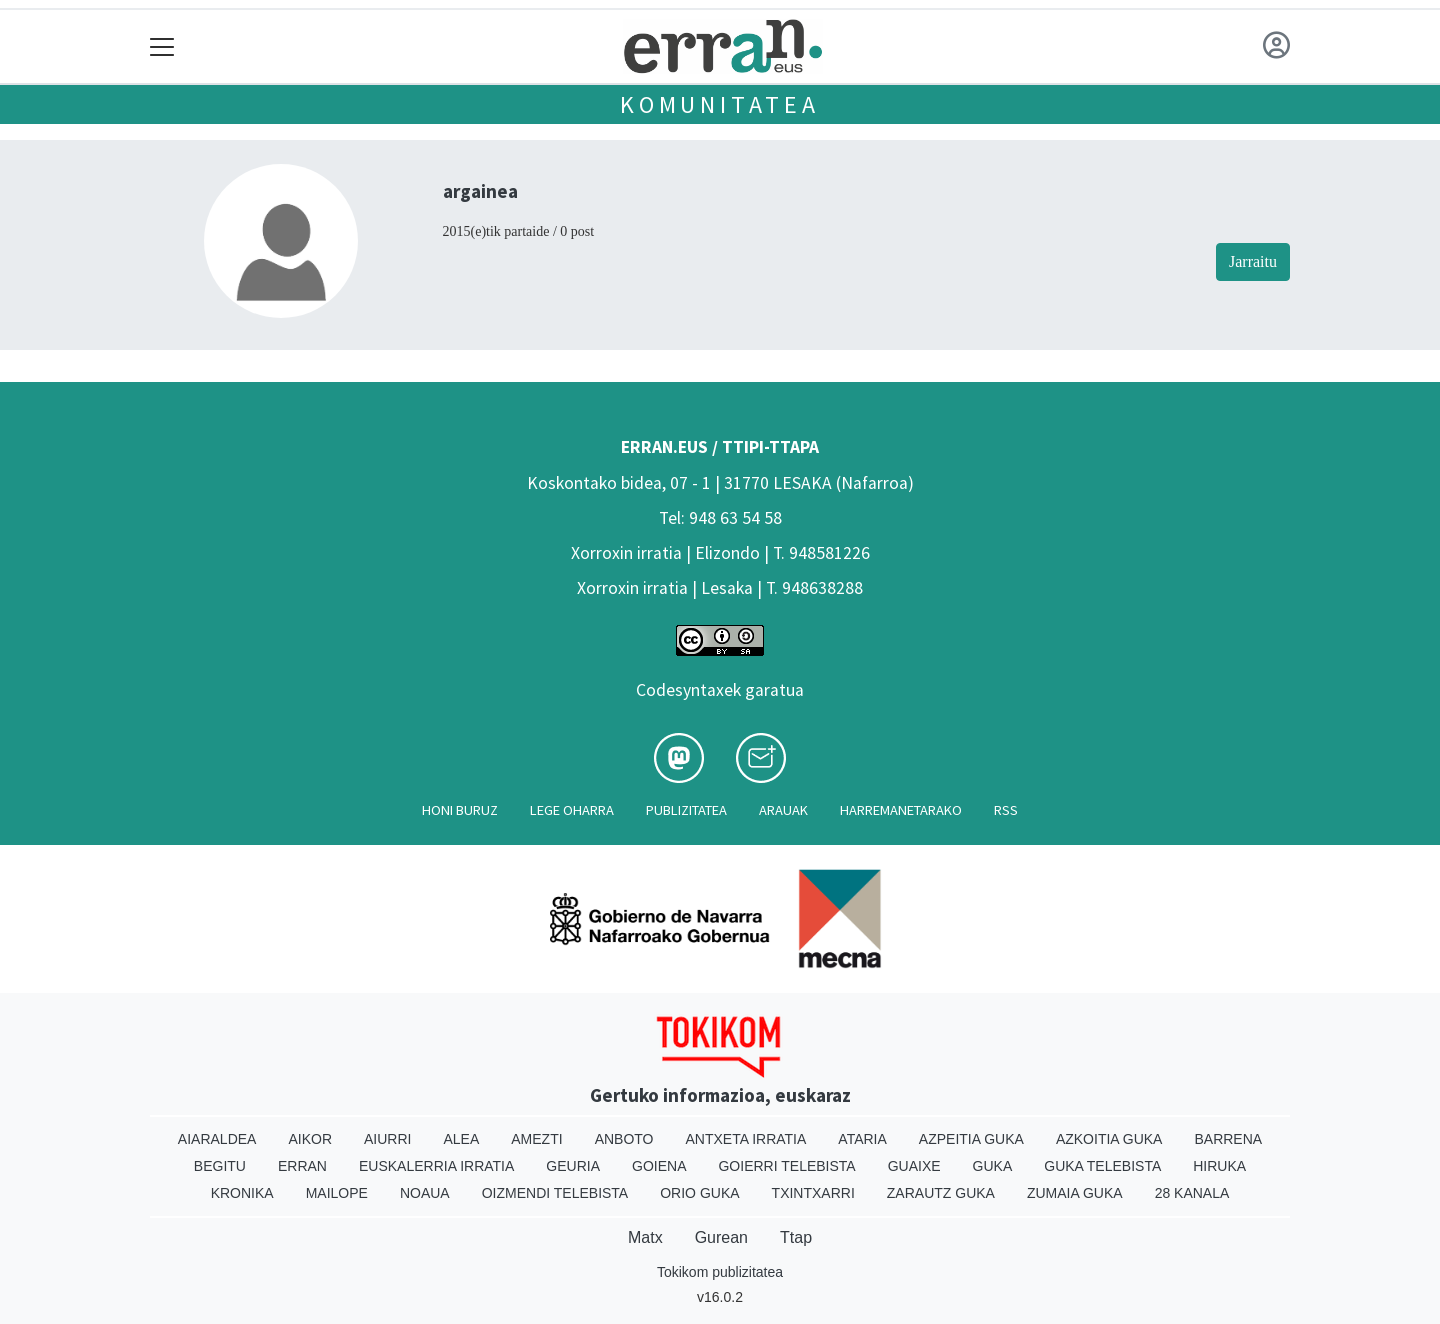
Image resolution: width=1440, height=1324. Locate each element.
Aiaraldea (217, 1139)
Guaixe (914, 1166)
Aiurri (387, 1139)
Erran (302, 1166)
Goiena (659, 1166)
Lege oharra (572, 810)
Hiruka (1219, 1166)
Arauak (783, 810)
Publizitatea (686, 810)
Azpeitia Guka (971, 1139)
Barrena (1228, 1139)
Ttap (796, 1237)
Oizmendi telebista (555, 1193)
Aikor (310, 1139)
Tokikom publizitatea (720, 1272)
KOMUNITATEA (720, 104)
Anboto (624, 1139)
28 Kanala (1192, 1193)
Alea (461, 1139)
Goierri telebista (786, 1166)
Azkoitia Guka (1109, 1139)
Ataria (862, 1139)
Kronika (242, 1193)
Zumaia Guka (1075, 1193)
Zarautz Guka (941, 1193)
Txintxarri (813, 1193)
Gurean (721, 1237)
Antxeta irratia (746, 1139)
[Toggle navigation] (162, 46)
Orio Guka (699, 1193)
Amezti (536, 1139)
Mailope (337, 1193)
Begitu (220, 1166)
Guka (993, 1166)
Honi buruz (460, 810)
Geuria (573, 1166)
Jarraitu (1253, 261)
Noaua (425, 1193)
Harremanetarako (901, 810)
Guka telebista (1102, 1166)
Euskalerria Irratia (436, 1166)
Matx (645, 1237)
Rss (1006, 810)
